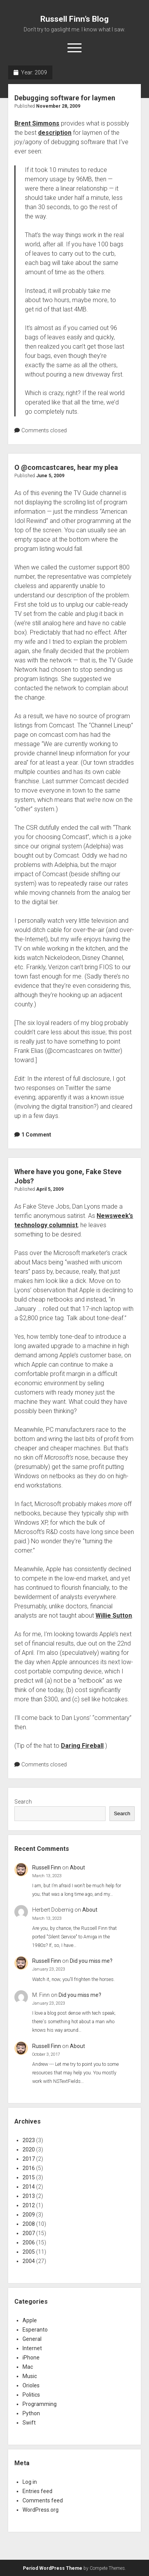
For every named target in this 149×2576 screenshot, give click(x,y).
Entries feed (37, 2491)
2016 (29, 2168)
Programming (40, 2404)
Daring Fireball (82, 1745)
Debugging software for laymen (64, 98)
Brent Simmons (36, 123)
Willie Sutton (113, 1615)
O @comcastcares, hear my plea (66, 467)
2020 (29, 2149)
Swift (29, 2423)
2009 (29, 2214)
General (32, 2339)
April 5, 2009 (50, 1189)
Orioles (31, 2385)
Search (23, 1802)
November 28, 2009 (58, 106)
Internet (32, 2348)
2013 (29, 2196)
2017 (29, 2159)
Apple (30, 2320)
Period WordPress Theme (52, 2568)
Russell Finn (46, 1867)
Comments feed (43, 2500)
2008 (29, 2224)
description (54, 132)
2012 (29, 2205)
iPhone (31, 2357)
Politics (31, 2395)
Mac (28, 2367)
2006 (29, 2242)
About (77, 1867)
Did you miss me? (91, 1961)
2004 (29, 2261)
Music (30, 2376)
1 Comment (36, 1135)
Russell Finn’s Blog (74, 19)
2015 (29, 2177)
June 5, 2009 (50, 475)
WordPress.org (41, 2510)
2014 (29, 2187)
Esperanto (35, 2330)
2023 (29, 2140)
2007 (29, 2233)
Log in (30, 2482)
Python (31, 2413)
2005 (29, 2252)
